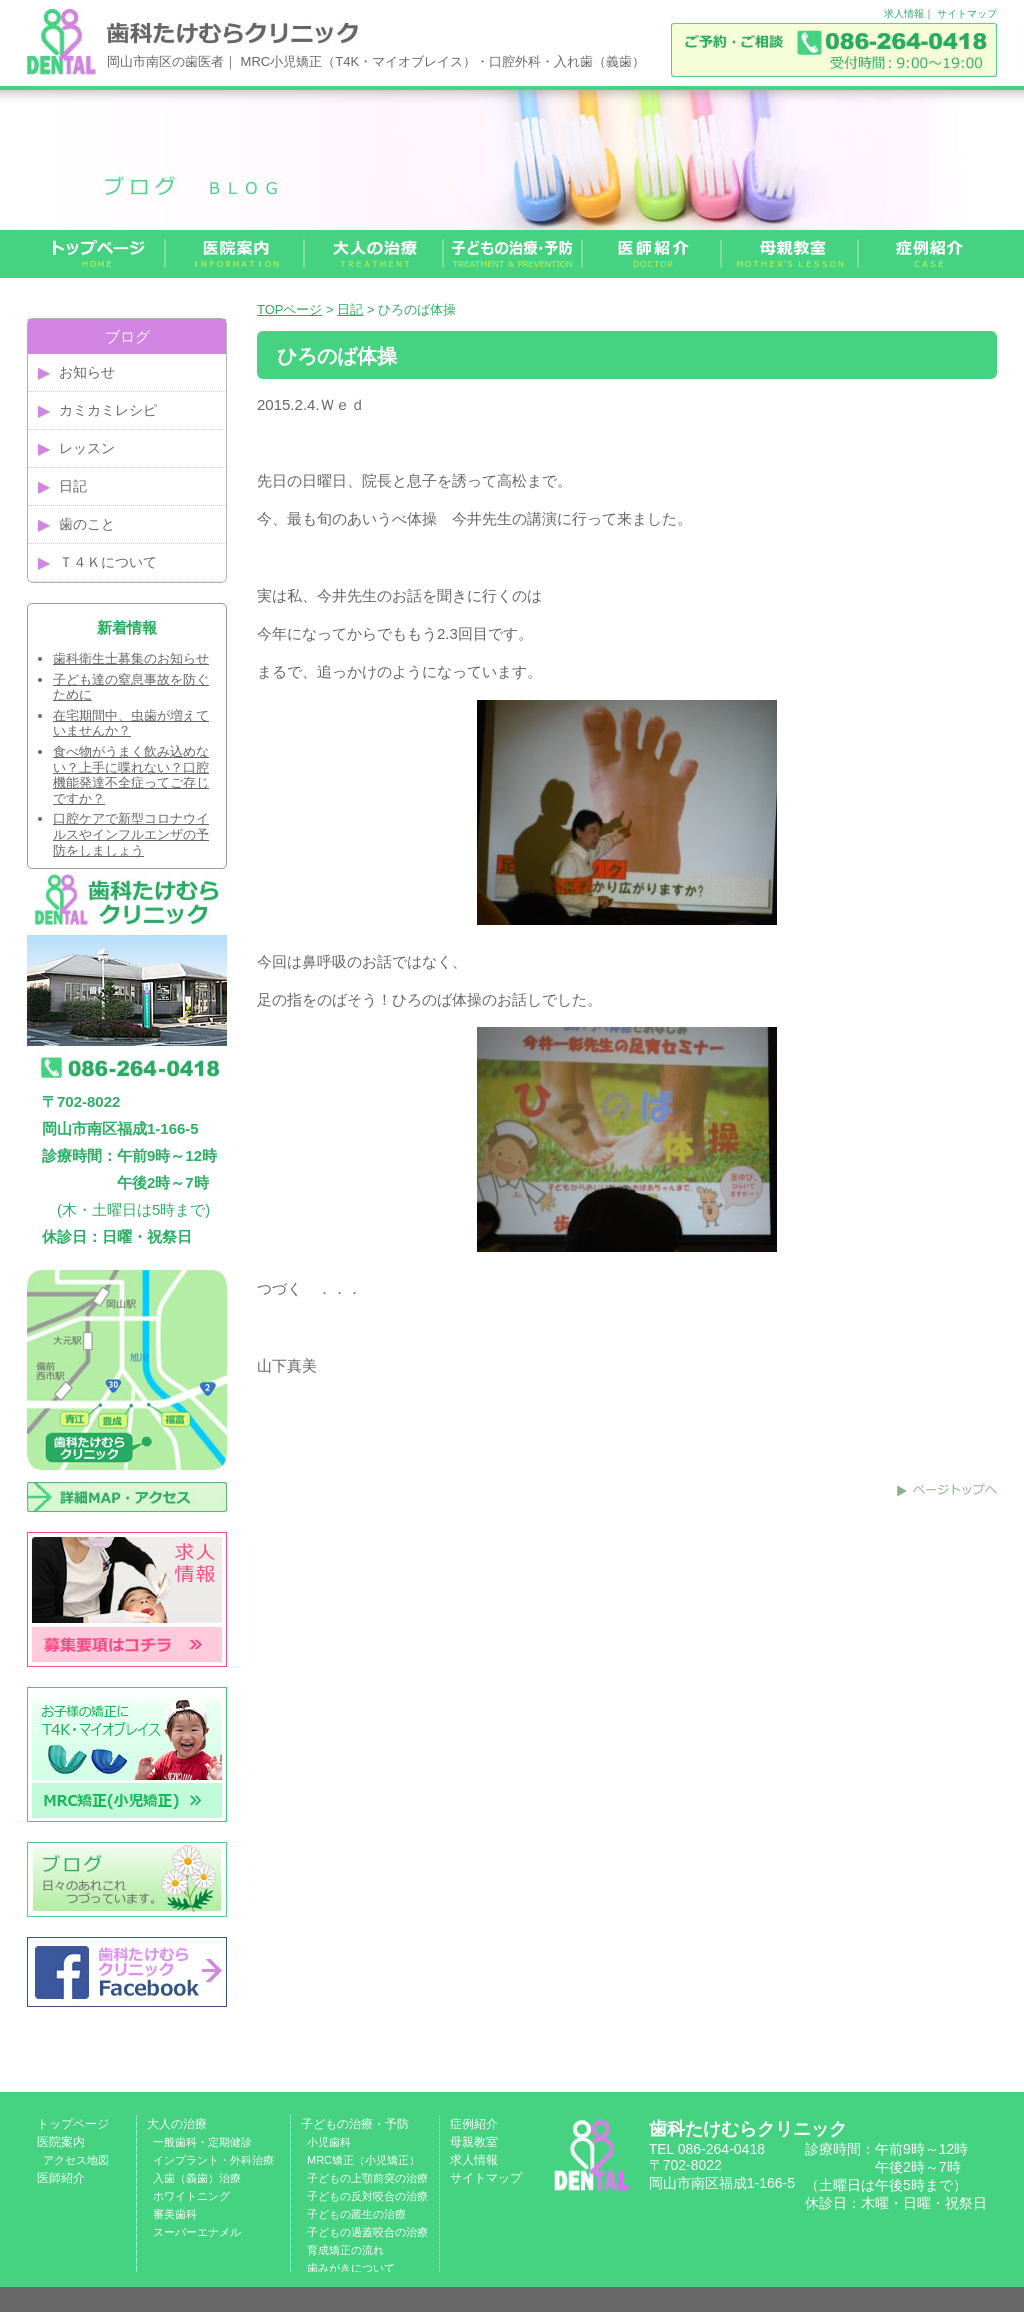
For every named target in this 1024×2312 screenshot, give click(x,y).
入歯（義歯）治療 (197, 2178)
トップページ (73, 2124)
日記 (350, 309)
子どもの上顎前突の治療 (367, 2178)
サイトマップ (967, 13)
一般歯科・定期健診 (202, 2142)
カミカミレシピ (108, 410)
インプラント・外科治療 (213, 2160)
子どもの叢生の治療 (356, 2214)
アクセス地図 (76, 2160)
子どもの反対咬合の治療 (367, 2196)
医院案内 (61, 2142)
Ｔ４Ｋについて (108, 562)
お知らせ (87, 372)
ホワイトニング (191, 2196)
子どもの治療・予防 (355, 2124)
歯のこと (87, 524)
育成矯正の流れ (345, 2250)
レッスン (87, 448)
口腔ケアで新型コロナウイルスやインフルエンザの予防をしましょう (131, 834)
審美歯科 (175, 2214)
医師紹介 (61, 2178)
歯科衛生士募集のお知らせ (131, 658)
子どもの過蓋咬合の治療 (367, 2232)
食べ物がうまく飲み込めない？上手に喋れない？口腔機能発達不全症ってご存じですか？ (131, 775)
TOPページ (290, 309)
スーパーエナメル (197, 2232)
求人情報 (904, 13)
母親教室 (474, 2142)
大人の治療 (177, 2124)
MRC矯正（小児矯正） (363, 2160)
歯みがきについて (351, 2268)
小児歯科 (329, 2142)
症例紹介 (474, 2124)
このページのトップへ (947, 1490)
